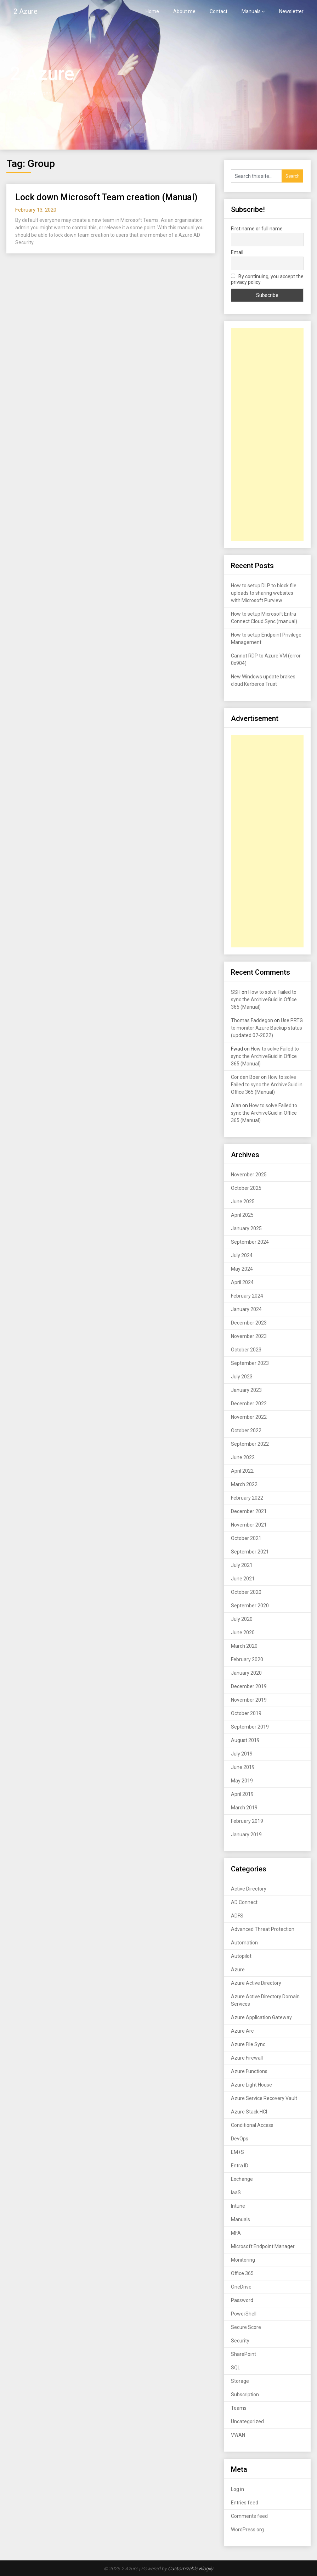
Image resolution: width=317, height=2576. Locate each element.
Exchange (242, 2179)
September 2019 (250, 1727)
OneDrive (241, 2287)
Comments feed (249, 2516)
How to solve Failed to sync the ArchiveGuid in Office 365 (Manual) (264, 999)
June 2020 (243, 1632)
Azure (238, 1969)
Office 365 (242, 2273)
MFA (236, 2233)
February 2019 (247, 1821)
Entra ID (239, 2165)
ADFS (237, 1916)
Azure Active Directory (256, 1983)
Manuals (251, 11)
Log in (237, 2489)
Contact (218, 11)
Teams (239, 2408)
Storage (240, 2381)
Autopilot (241, 1956)
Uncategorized (247, 2421)
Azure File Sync (248, 2044)
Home (152, 11)
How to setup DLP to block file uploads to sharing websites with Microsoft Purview (263, 593)
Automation (244, 1942)
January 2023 (246, 1390)
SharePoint (243, 2354)
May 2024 (242, 1269)
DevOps (239, 2138)
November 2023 (249, 1336)
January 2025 (246, 1228)
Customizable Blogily (190, 2568)
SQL (235, 2367)
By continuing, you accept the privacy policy (267, 279)
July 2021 (242, 1565)
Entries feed (244, 2502)
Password (242, 2300)
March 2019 (244, 1807)
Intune (238, 2206)
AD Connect (244, 1902)
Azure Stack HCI (249, 2112)
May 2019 (242, 1780)
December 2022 (249, 1403)
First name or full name (257, 228)
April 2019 (242, 1794)
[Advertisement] (267, 434)
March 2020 (244, 1646)
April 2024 (242, 1282)
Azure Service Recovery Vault (264, 2098)
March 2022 (244, 1484)
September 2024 (250, 1242)
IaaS (236, 2192)
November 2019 (249, 1700)
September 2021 (250, 1552)
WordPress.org (247, 2529)
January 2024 (246, 1309)
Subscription (245, 2394)
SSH (235, 992)
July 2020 (242, 1619)
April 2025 (242, 1215)
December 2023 (249, 1323)
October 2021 (246, 1538)
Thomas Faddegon (252, 1020)
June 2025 (243, 1201)
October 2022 (246, 1430)
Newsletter (291, 11)
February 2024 (247, 1296)
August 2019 (245, 1740)
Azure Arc (242, 2031)
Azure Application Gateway (261, 2017)
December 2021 (249, 1511)
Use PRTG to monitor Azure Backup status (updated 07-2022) (267, 1028)
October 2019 (246, 1713)
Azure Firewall (247, 2058)
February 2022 (247, 1498)
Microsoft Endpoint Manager (263, 2246)
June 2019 (243, 1767)
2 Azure (25, 11)
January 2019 (246, 1834)
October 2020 (246, 1592)
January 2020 (246, 1673)
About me (184, 11)
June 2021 (243, 1578)
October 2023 (246, 1350)
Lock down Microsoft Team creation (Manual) (106, 197)
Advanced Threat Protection (262, 1929)
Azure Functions (249, 2071)
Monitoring (243, 2260)
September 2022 (250, 1444)
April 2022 (242, 1471)
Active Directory (248, 1889)
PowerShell (243, 2314)
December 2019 (249, 1686)
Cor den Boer (245, 1077)
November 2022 (249, 1417)
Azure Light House (251, 2085)
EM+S (237, 2152)
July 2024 (242, 1255)
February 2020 (247, 1659)
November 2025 (249, 1174)
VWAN (238, 2435)
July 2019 (242, 1754)
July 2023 (242, 1376)
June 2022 (243, 1457)
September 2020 (250, 1605)
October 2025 (246, 1188)
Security (240, 2340)
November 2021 (249, 1525)
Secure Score (246, 2327)
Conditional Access (252, 2125)
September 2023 (250, 1363)
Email (237, 252)
